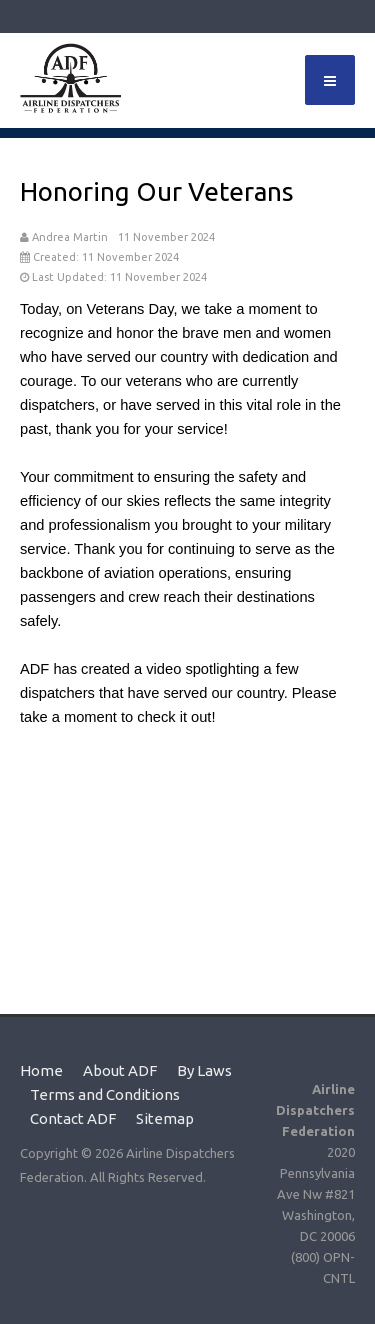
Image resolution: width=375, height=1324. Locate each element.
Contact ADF (73, 1118)
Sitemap (165, 1118)
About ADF (120, 1070)
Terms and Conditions (105, 1094)
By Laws (204, 1070)
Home (41, 1070)
